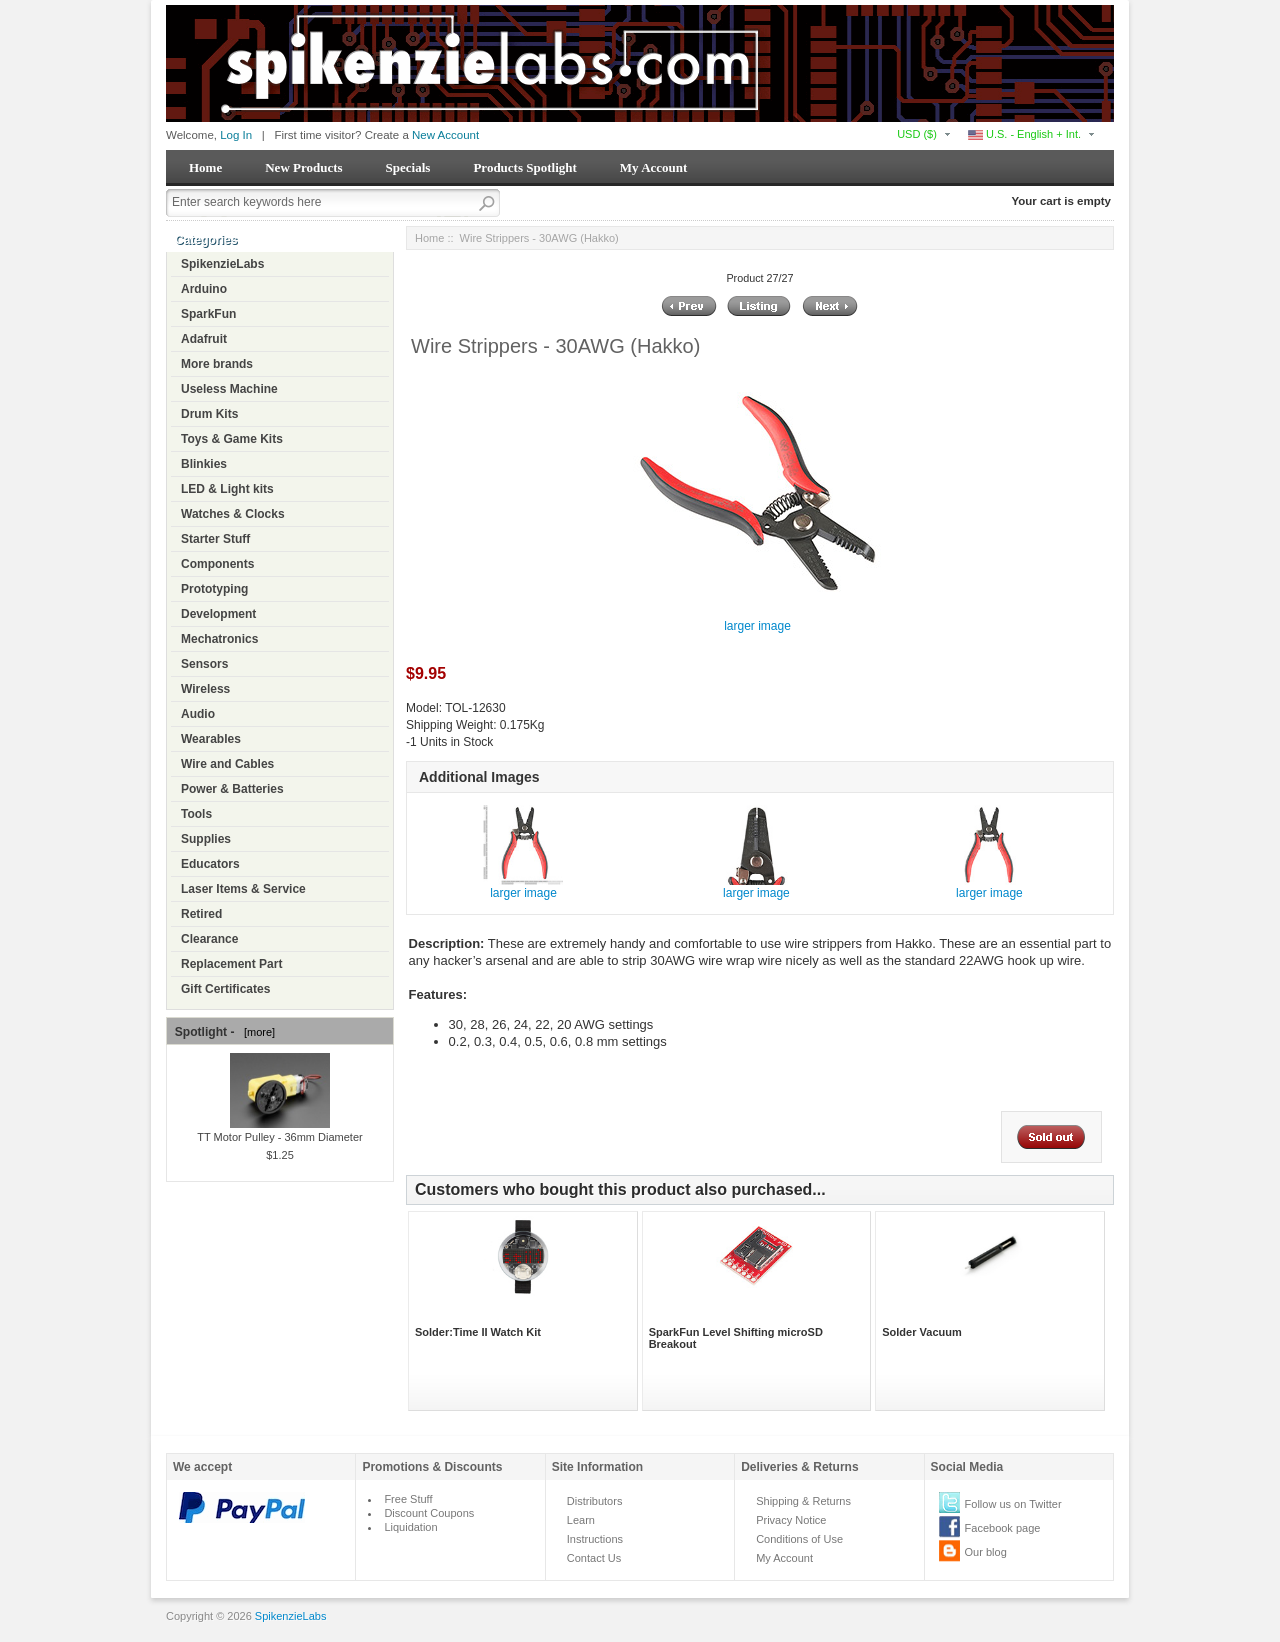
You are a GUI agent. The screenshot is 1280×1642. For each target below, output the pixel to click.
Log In (236, 135)
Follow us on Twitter (1013, 1504)
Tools (196, 814)
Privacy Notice (791, 1520)
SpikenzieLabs (222, 264)
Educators (210, 864)
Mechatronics (219, 639)
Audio (198, 714)
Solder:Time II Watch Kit (478, 1332)
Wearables (211, 739)
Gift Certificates (225, 989)
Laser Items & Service (243, 889)
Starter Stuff (215, 539)
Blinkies (204, 464)
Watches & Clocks (233, 514)
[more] (256, 1032)
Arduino (204, 289)
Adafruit (204, 339)
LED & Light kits (227, 489)
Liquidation (410, 1527)
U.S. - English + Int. (1024, 134)
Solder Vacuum (921, 1332)
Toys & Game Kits (232, 439)
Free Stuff (408, 1499)
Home (205, 167)
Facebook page (1003, 1528)
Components (217, 564)
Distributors (595, 1501)
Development (218, 614)
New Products (303, 167)
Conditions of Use (799, 1539)
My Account (654, 167)
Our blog (986, 1552)
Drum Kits (209, 414)
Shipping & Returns (803, 1501)
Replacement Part (231, 964)
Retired (201, 914)
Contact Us (594, 1558)
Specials (408, 167)
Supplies (206, 839)
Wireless (205, 689)
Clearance (209, 939)
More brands (217, 364)
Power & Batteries (232, 789)
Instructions (595, 1539)
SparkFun (208, 314)
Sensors (204, 664)
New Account (445, 135)
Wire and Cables (227, 764)
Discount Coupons (429, 1513)
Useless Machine (229, 389)
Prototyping (214, 589)
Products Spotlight (524, 167)
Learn (581, 1520)
